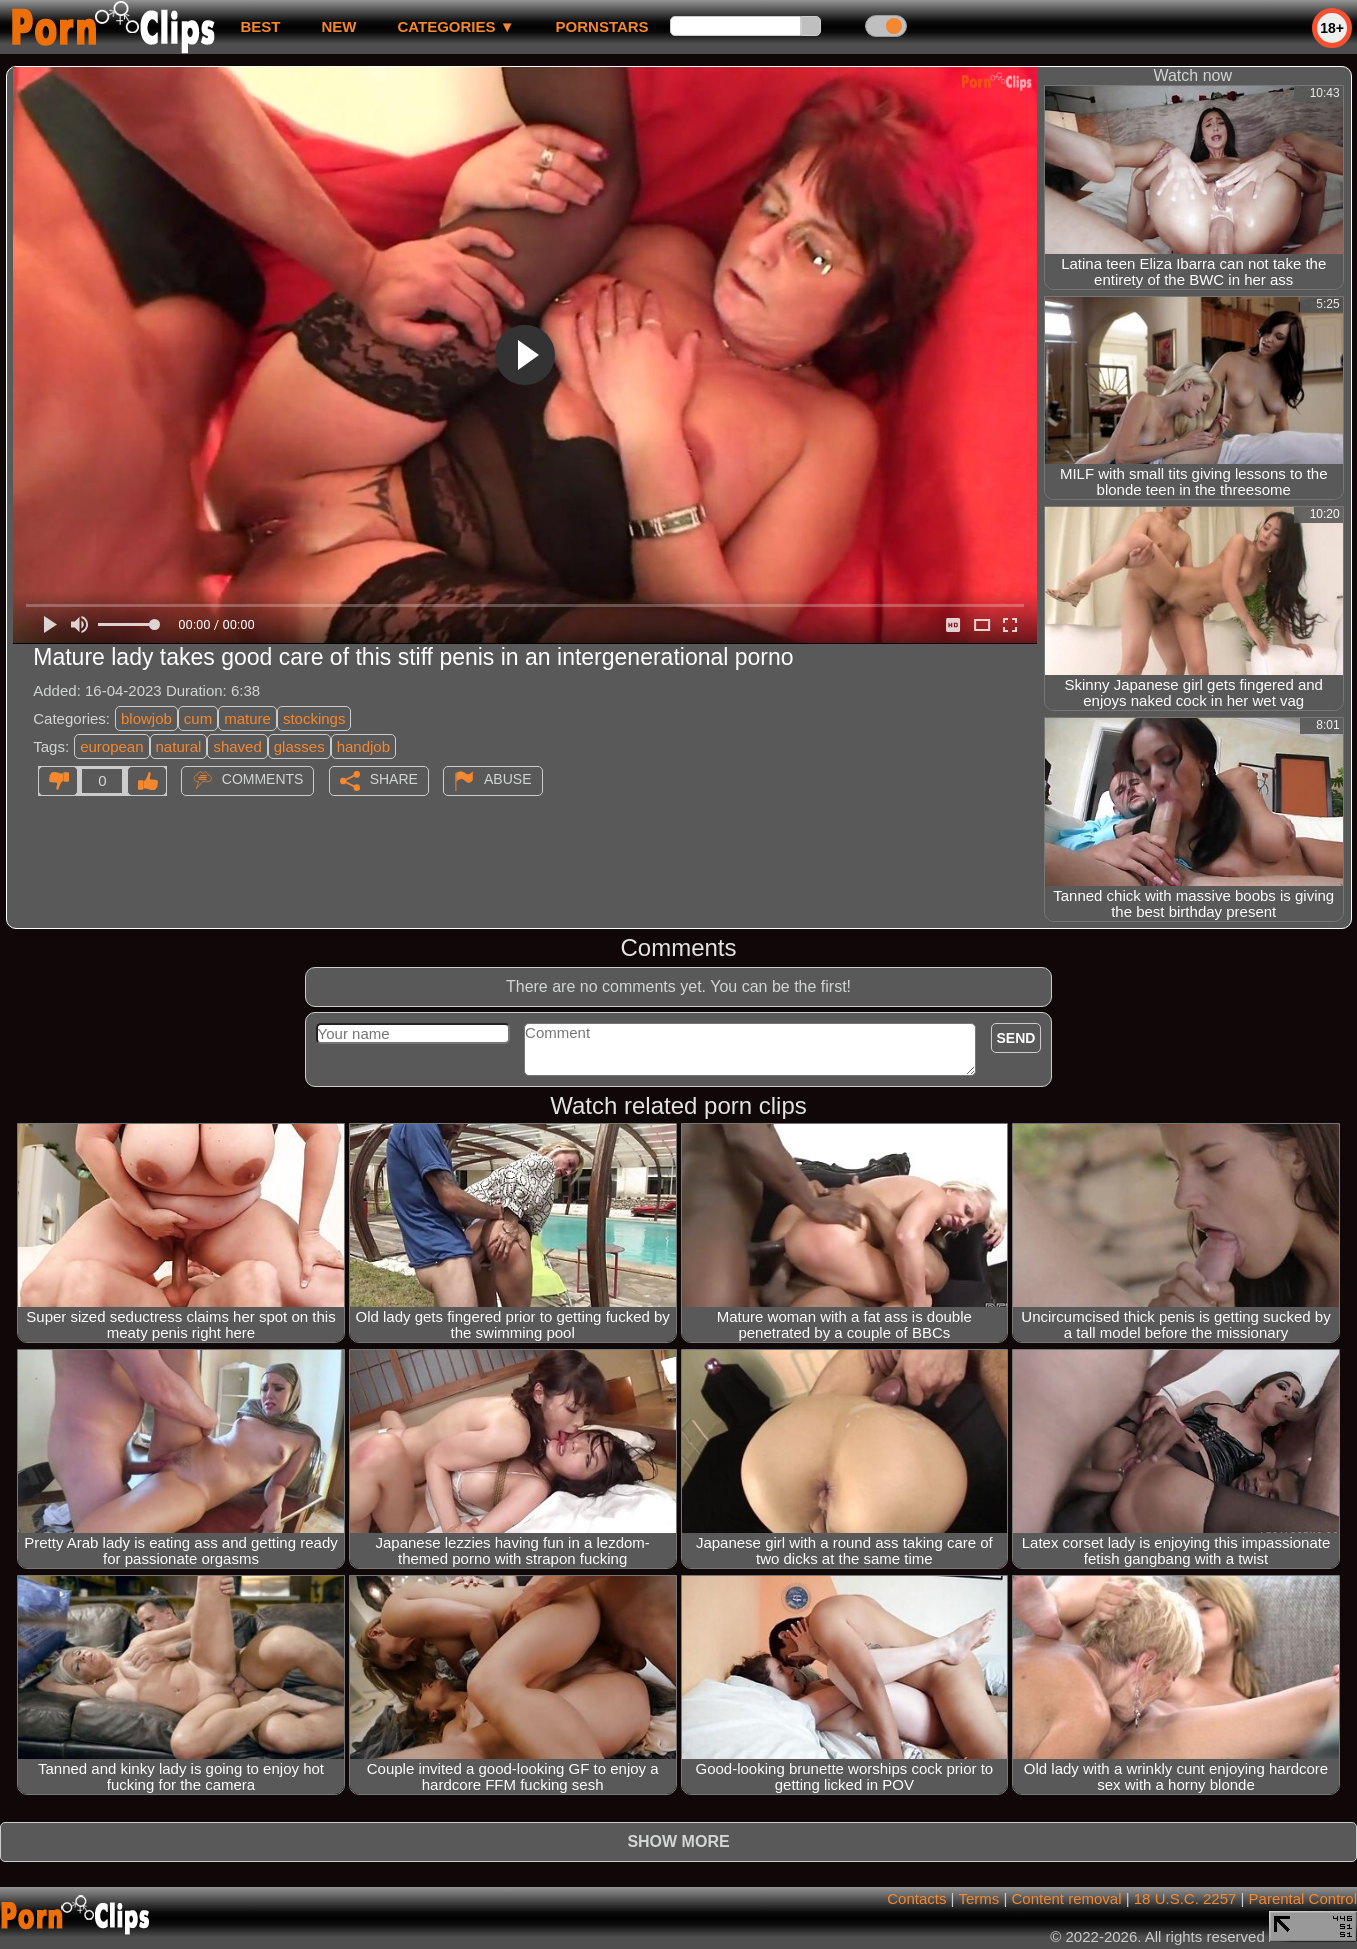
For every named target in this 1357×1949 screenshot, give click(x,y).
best (260, 26)
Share (394, 779)
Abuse (507, 779)
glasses (299, 746)
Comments (263, 779)
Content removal (1066, 1898)
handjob (363, 746)
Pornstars (602, 26)
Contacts (916, 1898)
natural (179, 746)
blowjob (146, 718)
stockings (314, 718)
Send (1016, 1038)
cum (198, 718)
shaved (237, 746)
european (111, 746)
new (338, 26)
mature (247, 718)
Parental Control (1303, 1898)
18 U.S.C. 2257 (1185, 1898)
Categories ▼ (455, 26)
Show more (678, 1841)
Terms (978, 1898)
